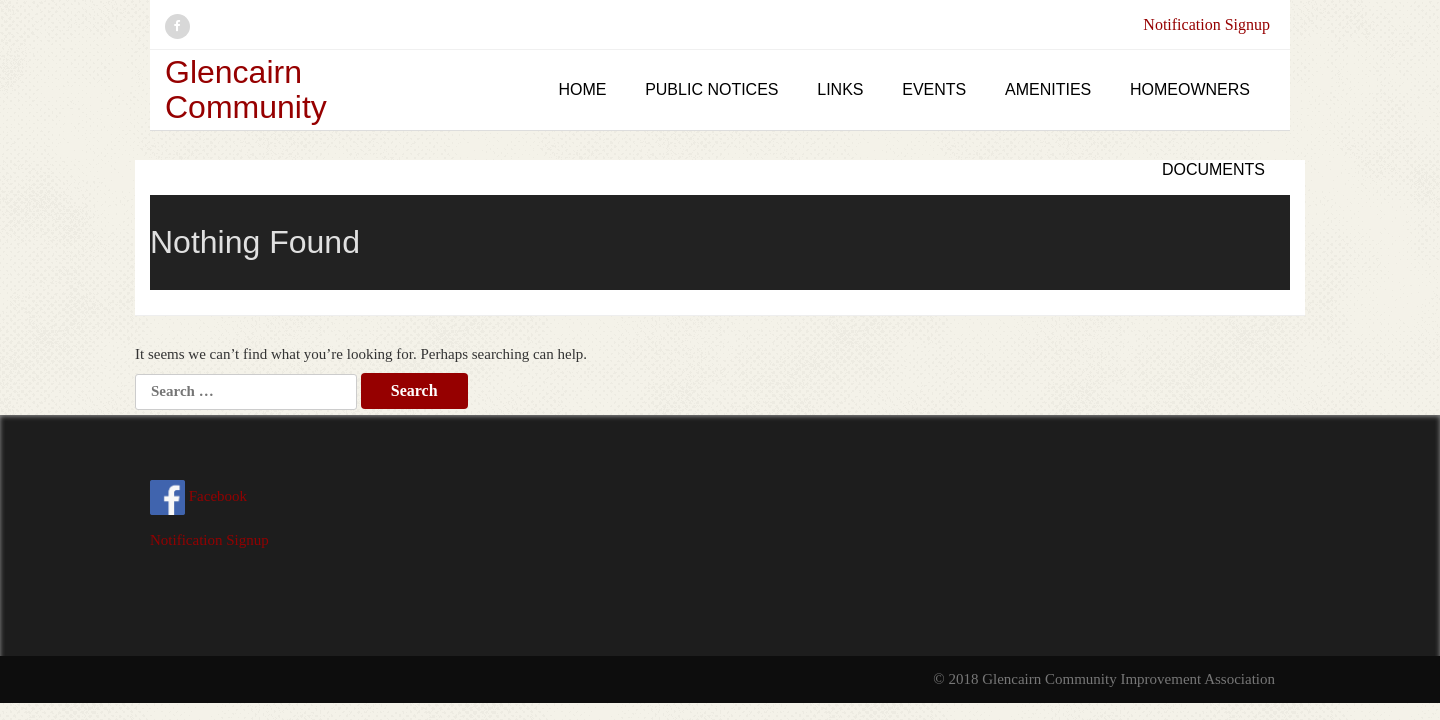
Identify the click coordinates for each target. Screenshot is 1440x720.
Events (934, 89)
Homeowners (1190, 89)
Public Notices (711, 89)
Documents (1213, 169)
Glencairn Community (246, 89)
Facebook (198, 496)
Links (840, 89)
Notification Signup (1206, 24)
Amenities (1048, 89)
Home (582, 89)
